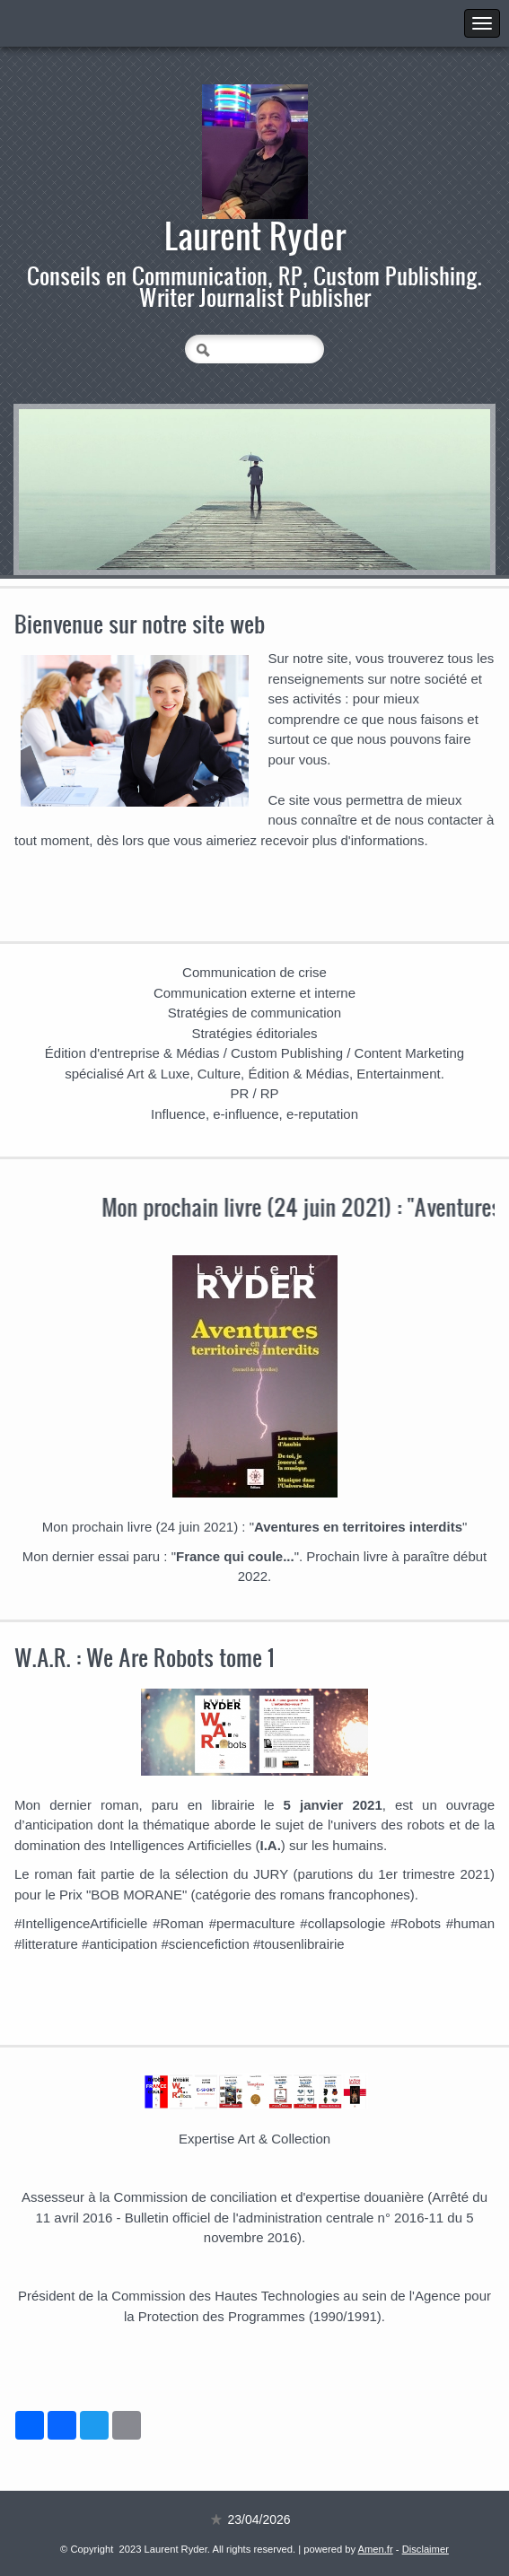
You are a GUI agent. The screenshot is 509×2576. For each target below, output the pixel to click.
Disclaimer (425, 2549)
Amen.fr (375, 2549)
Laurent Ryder (255, 235)
